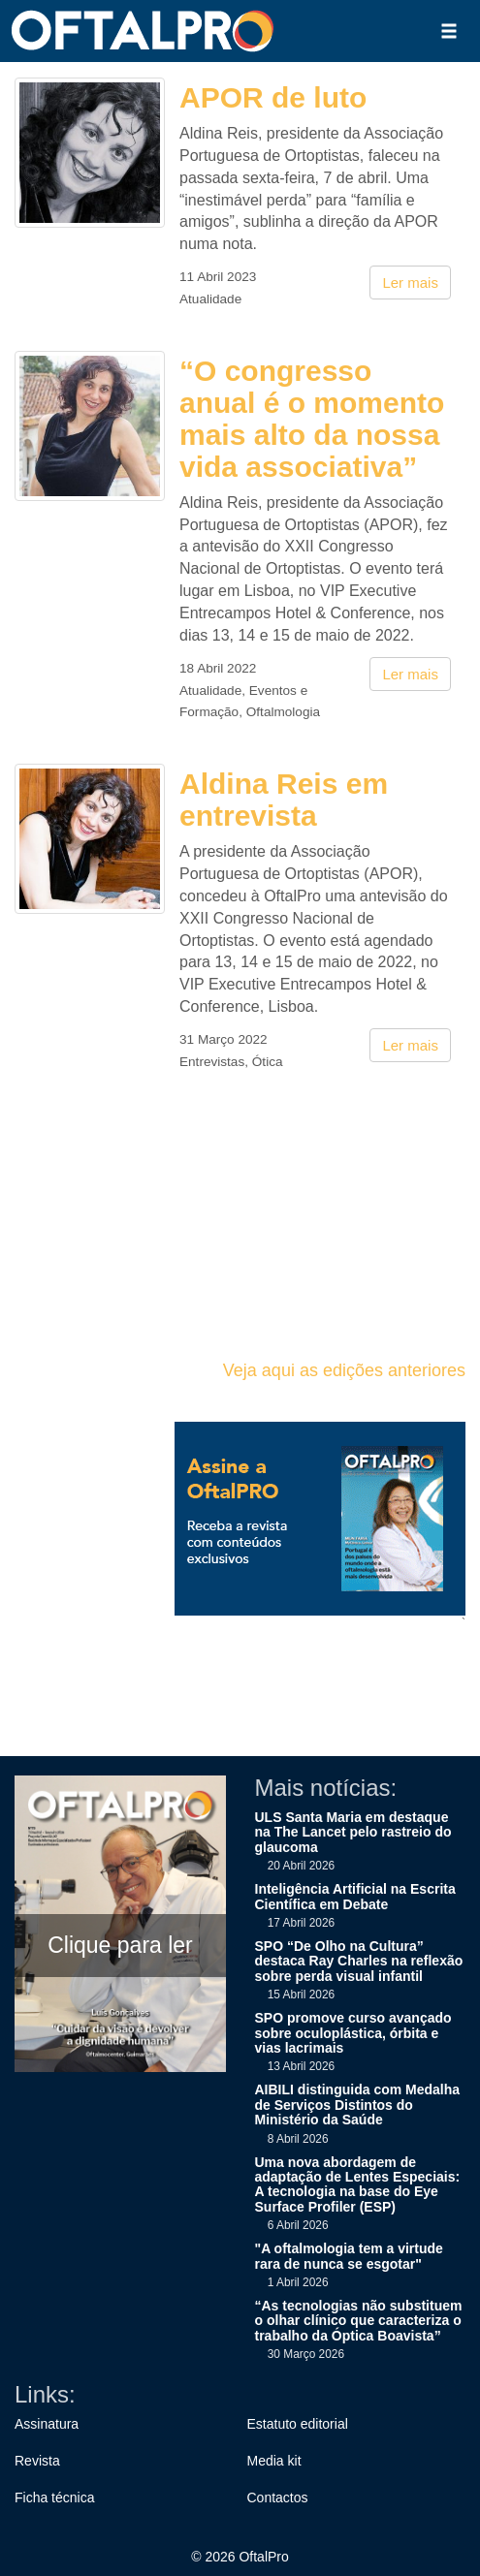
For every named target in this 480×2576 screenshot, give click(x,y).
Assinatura (47, 2424)
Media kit (274, 2460)
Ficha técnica (54, 2497)
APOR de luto (273, 97)
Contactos (277, 2497)
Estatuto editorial (297, 2424)
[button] (449, 31)
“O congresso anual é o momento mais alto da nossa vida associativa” (311, 419)
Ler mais (410, 282)
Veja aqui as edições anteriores (344, 1370)
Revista (37, 2460)
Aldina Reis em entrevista (283, 800)
